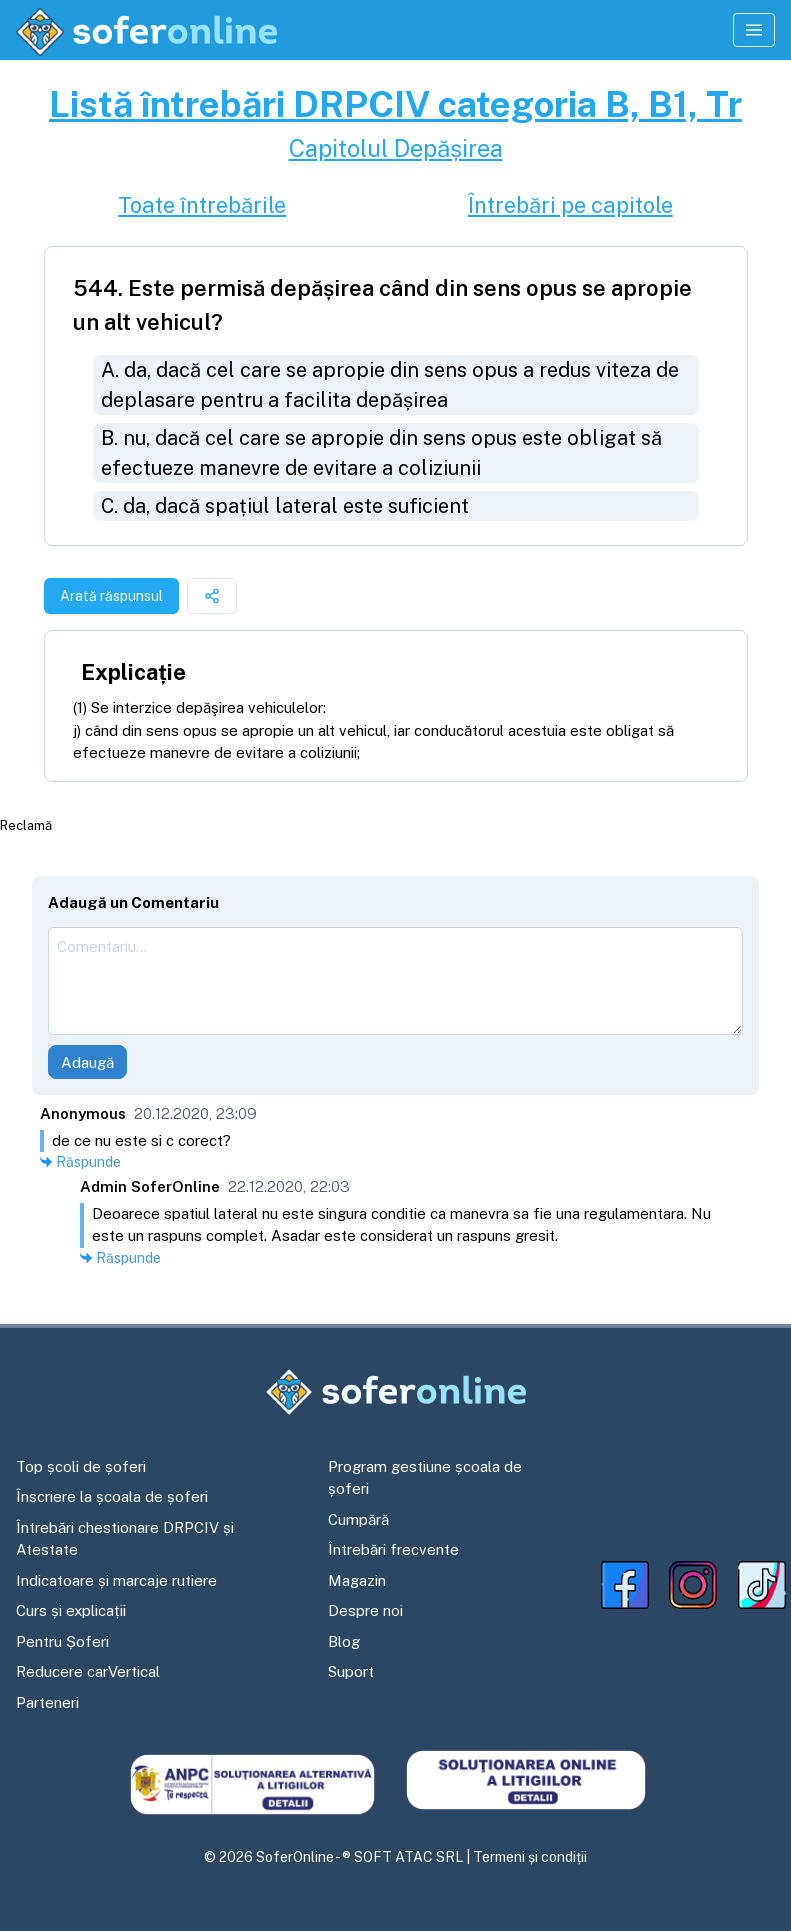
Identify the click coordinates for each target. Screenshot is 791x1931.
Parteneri (47, 1702)
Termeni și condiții (530, 1857)
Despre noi (365, 1610)
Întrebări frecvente (393, 1549)
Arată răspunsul (111, 596)
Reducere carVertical (88, 1671)
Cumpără (358, 1519)
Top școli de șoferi (81, 1466)
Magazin (357, 1580)
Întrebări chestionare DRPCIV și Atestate (125, 1539)
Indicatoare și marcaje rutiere (116, 1580)
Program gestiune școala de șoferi (425, 1478)
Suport (351, 1671)
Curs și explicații (71, 1610)
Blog (344, 1641)
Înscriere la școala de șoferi (112, 1496)
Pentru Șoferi (62, 1641)
